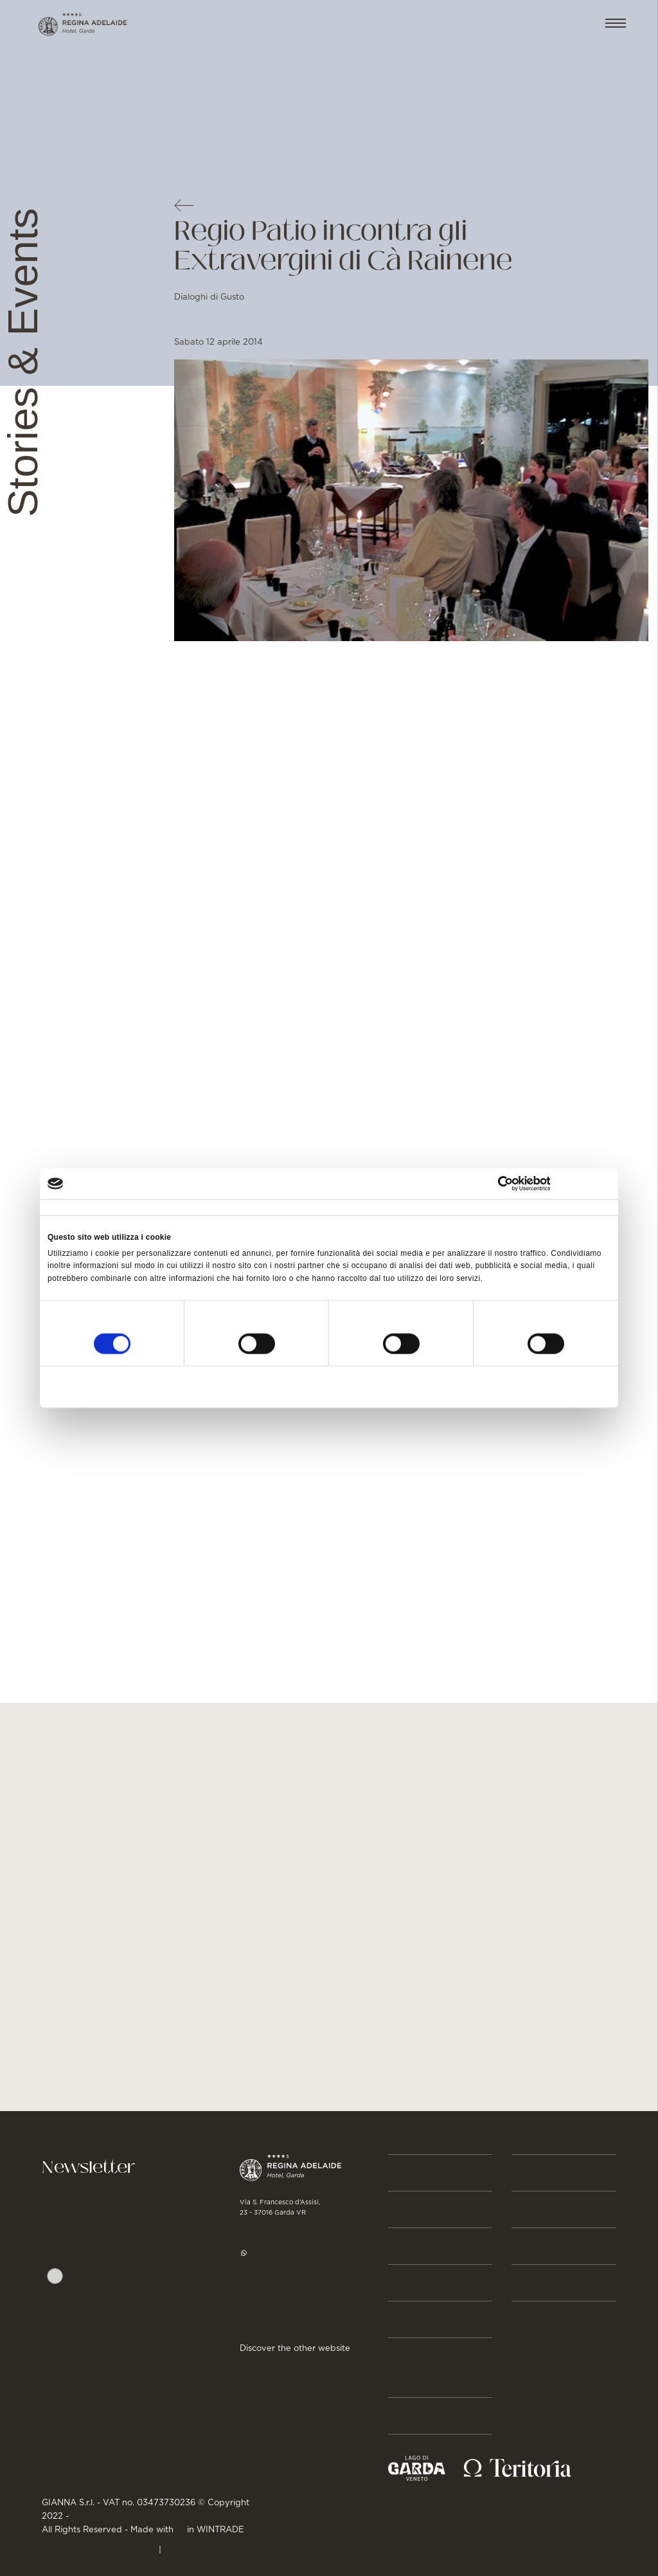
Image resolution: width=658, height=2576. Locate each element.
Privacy (87, 2327)
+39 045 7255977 (285, 2229)
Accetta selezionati (329, 1386)
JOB (522, 2246)
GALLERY (538, 2282)
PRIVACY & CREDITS (99, 2548)
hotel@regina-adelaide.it (302, 2275)
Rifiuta (140, 1386)
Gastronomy (430, 2282)
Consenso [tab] (66, 1207)
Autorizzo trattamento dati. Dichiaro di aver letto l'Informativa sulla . (127, 2304)
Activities (419, 2319)
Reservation (428, 2172)
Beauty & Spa (429, 2246)
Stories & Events (419, 2368)
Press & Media (556, 2209)
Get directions (275, 2314)
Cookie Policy (199, 2548)
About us (417, 2415)
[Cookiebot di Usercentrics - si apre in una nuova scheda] (554, 1184)
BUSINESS (540, 2172)
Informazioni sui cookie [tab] (476, 1207)
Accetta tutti (517, 1386)
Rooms (410, 2209)
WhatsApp (272, 2252)
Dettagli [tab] (254, 1207)
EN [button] (572, 24)
